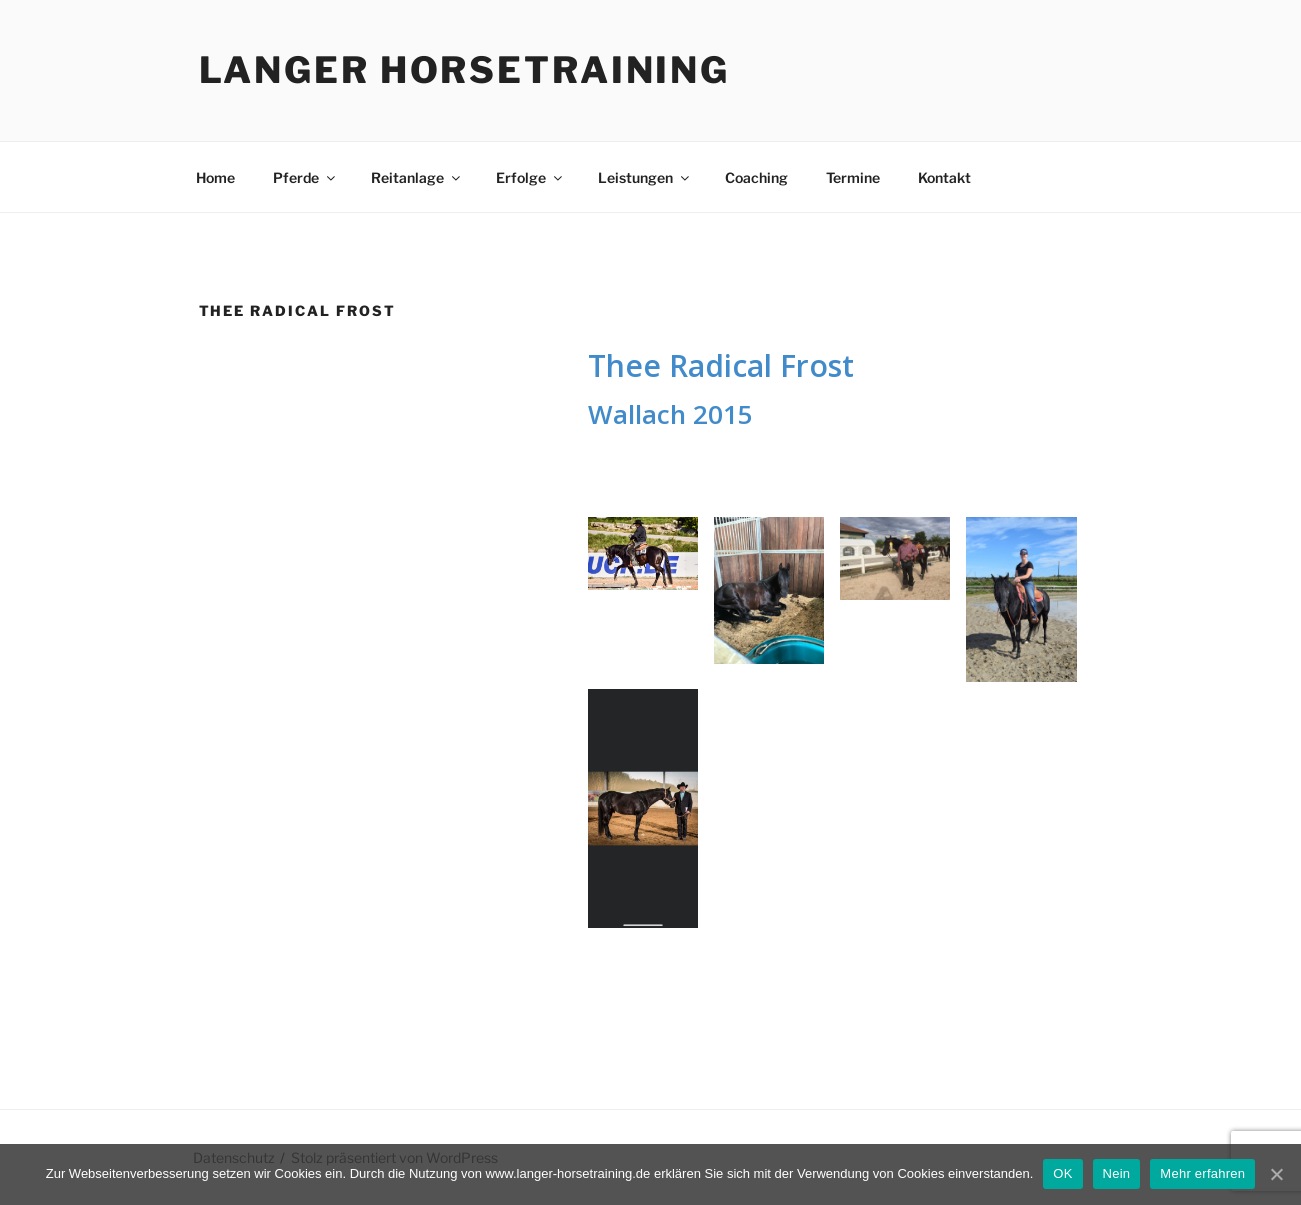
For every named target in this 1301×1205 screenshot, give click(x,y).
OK (1062, 1173)
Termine (853, 177)
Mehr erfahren (1202, 1173)
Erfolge (530, 177)
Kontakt (944, 177)
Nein (1117, 1173)
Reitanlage (417, 177)
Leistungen (645, 177)
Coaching (756, 177)
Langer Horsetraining (465, 70)
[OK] (1276, 1174)
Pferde (305, 177)
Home (215, 177)
